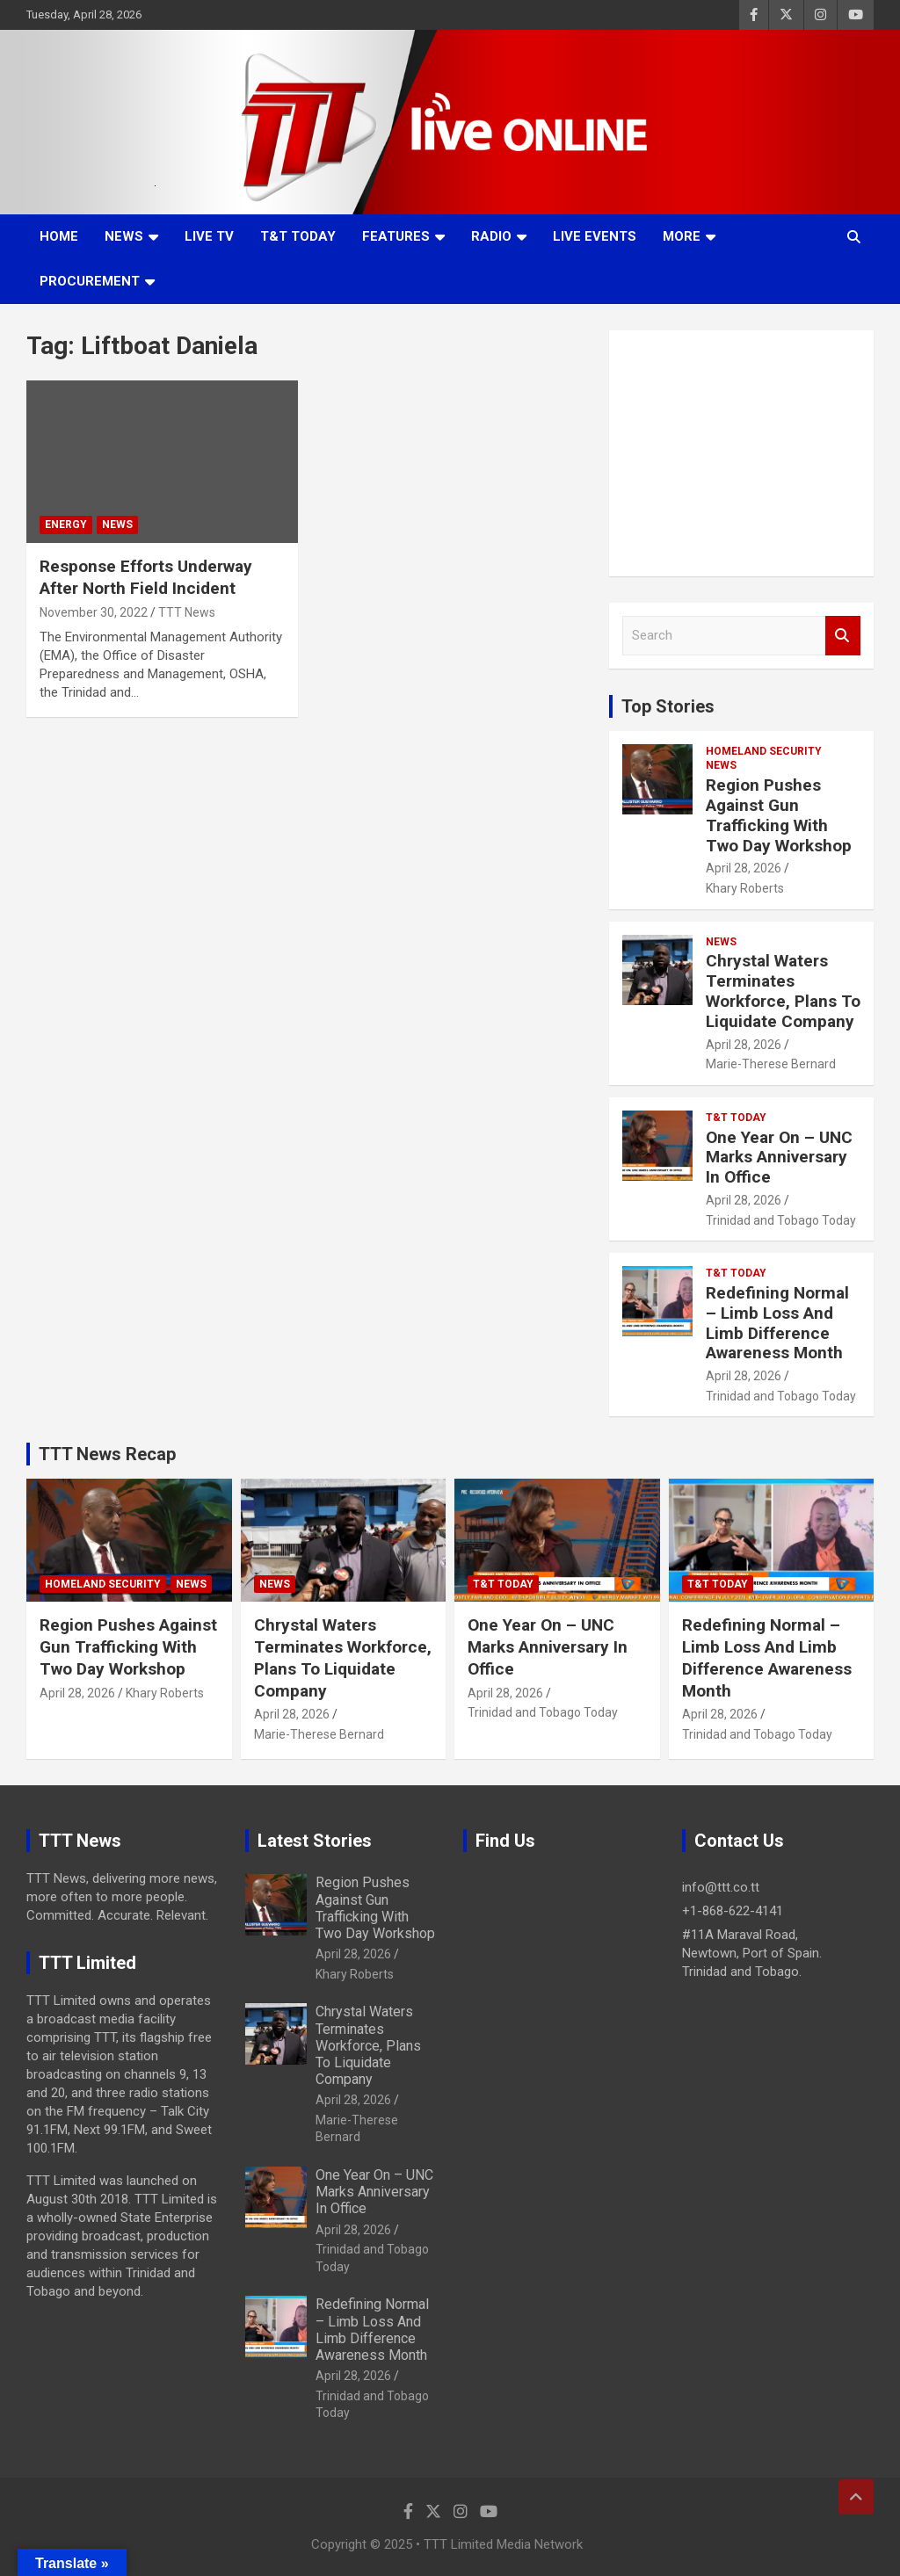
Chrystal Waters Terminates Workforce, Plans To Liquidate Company (783, 991)
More (681, 236)
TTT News (186, 612)
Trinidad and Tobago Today (781, 1220)
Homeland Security (764, 751)
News (124, 236)
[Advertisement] (741, 453)
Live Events (594, 236)
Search (842, 635)
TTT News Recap (107, 1454)
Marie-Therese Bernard (771, 1064)
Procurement (90, 281)
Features (396, 236)
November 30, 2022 (94, 612)
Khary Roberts (745, 888)
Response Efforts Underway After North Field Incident (146, 577)
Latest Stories (315, 1840)
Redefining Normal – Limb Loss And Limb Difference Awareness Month (777, 1323)
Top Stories (668, 706)
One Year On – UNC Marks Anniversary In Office (779, 1157)
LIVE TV (209, 236)
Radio (491, 236)
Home (59, 236)
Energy (66, 524)
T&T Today (298, 236)
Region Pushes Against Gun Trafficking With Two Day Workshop (779, 815)
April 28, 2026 (743, 868)
